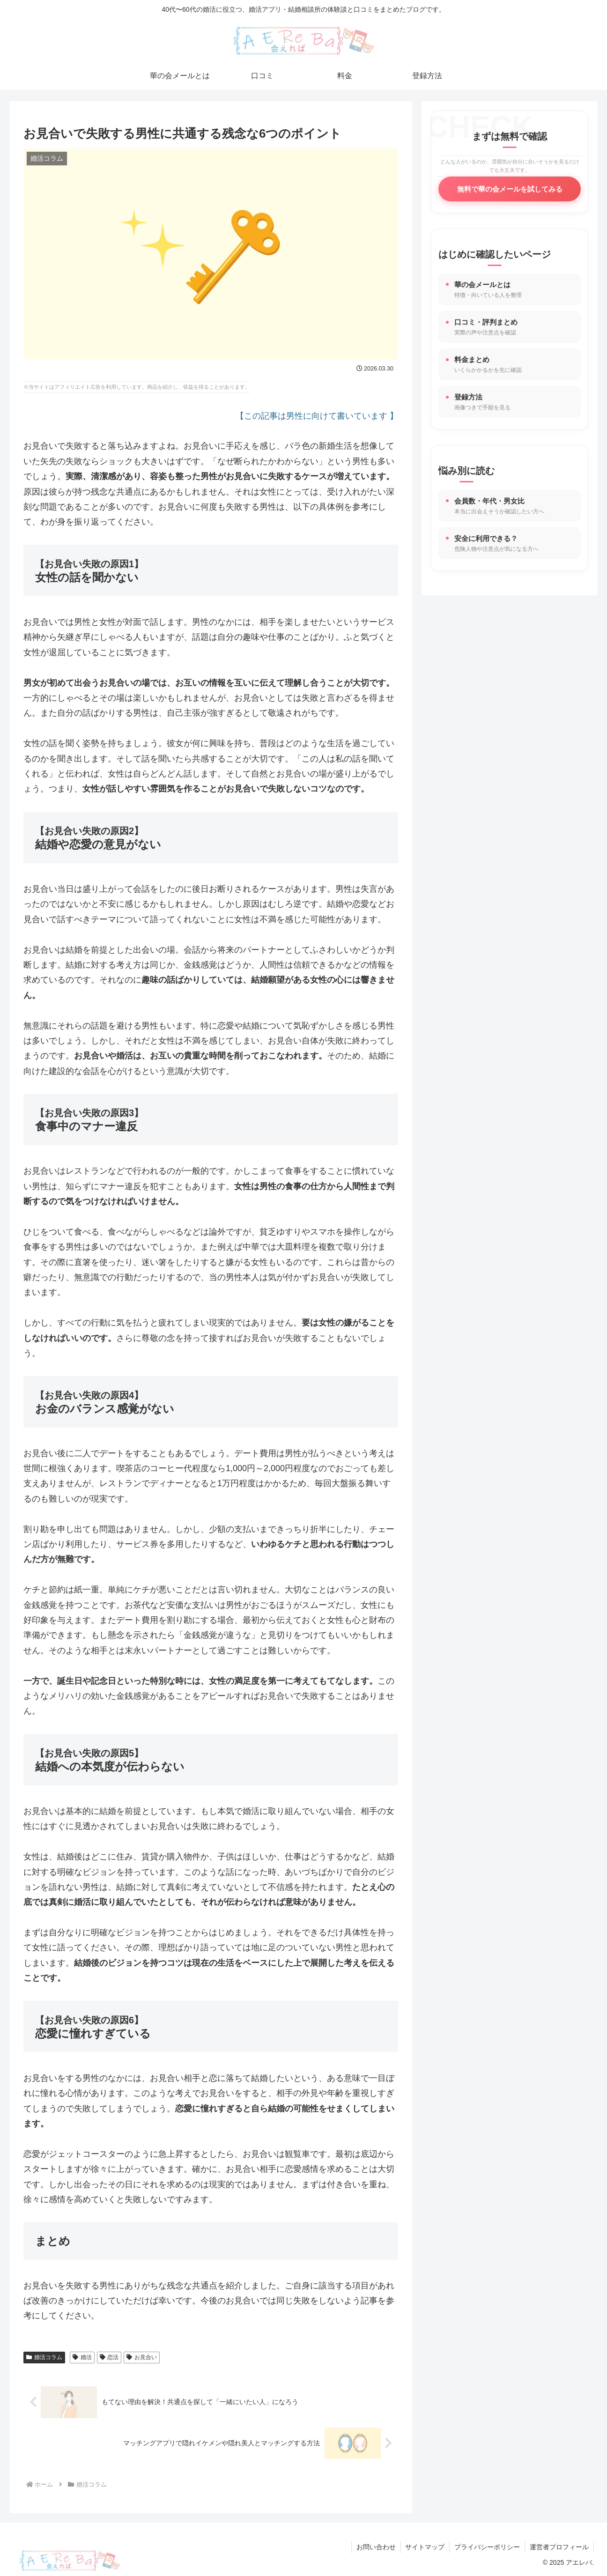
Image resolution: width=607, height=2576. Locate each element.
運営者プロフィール (559, 2547)
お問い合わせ (375, 2547)
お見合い (141, 2357)
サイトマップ (424, 2547)
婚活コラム (44, 2357)
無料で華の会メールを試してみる (510, 189)
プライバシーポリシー (487, 2547)
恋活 (109, 2357)
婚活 (82, 2357)
